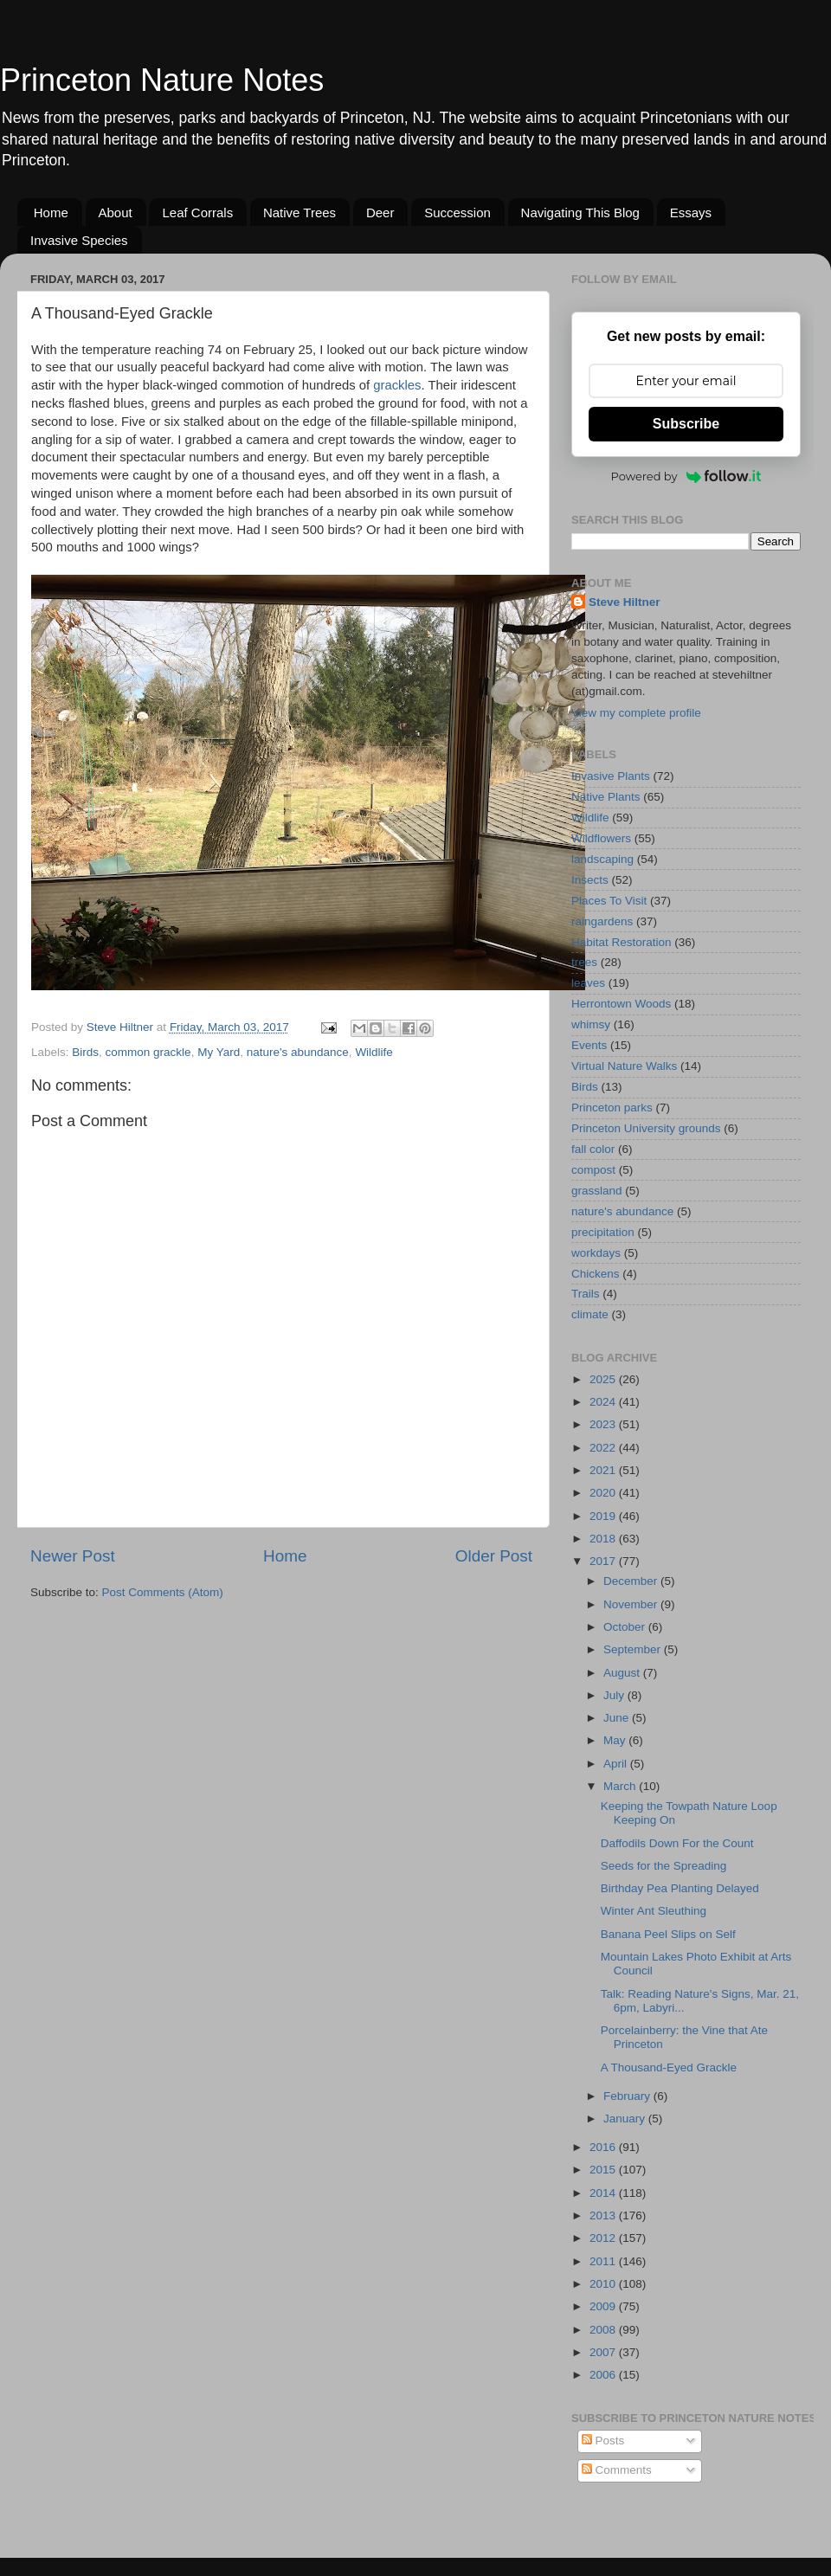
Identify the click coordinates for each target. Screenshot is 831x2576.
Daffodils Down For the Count (677, 1843)
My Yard (218, 1052)
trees (584, 962)
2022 (604, 1447)
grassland (596, 1190)
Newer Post (72, 1556)
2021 (604, 1470)
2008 (604, 2329)
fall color (593, 1149)
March (621, 1786)
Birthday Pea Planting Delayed (680, 1888)
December (631, 1581)
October (625, 1626)
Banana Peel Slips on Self (668, 1934)
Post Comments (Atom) (162, 1592)
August (623, 1672)
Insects (590, 879)
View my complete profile (636, 712)
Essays (691, 212)
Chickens (595, 1273)
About (115, 212)
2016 (604, 2147)
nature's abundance (298, 1052)
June (617, 1717)
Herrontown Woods (621, 1003)
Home (51, 212)
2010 (604, 2283)
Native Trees (299, 212)
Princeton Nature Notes (162, 80)
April (616, 1763)
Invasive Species (79, 240)
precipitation (603, 1232)
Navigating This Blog (580, 212)
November (631, 1604)
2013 (604, 2215)
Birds (85, 1052)
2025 (604, 1379)
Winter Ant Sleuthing (653, 1910)
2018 (604, 1538)
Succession (457, 212)
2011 (604, 2261)
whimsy (590, 1024)
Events (589, 1045)
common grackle (148, 1052)
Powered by (686, 476)
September (633, 1649)
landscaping (602, 859)
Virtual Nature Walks (624, 1065)
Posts (603, 2440)
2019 (604, 1516)
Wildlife (374, 1052)
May (615, 1740)
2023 (604, 1424)
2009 (604, 2306)
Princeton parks (612, 1107)
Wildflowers (601, 838)
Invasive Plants (610, 776)
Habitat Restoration (621, 942)
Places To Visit (609, 900)
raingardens (602, 921)
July (615, 1695)
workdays (596, 1252)
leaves (588, 982)
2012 (604, 2237)
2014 (604, 2192)
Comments (617, 2469)
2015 (604, 2169)
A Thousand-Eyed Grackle (669, 2067)
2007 (604, 2352)
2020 (604, 1492)
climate (590, 1314)
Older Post (493, 1556)
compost (593, 1169)
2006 (604, 2374)
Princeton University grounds (646, 1128)
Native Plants (606, 796)
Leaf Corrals (197, 212)
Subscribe (686, 423)
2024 (604, 1401)
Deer (380, 212)
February (628, 2096)
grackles (397, 385)
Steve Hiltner (624, 602)
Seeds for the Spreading (664, 1865)
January (625, 2118)
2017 (604, 1561)
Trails (585, 1293)
